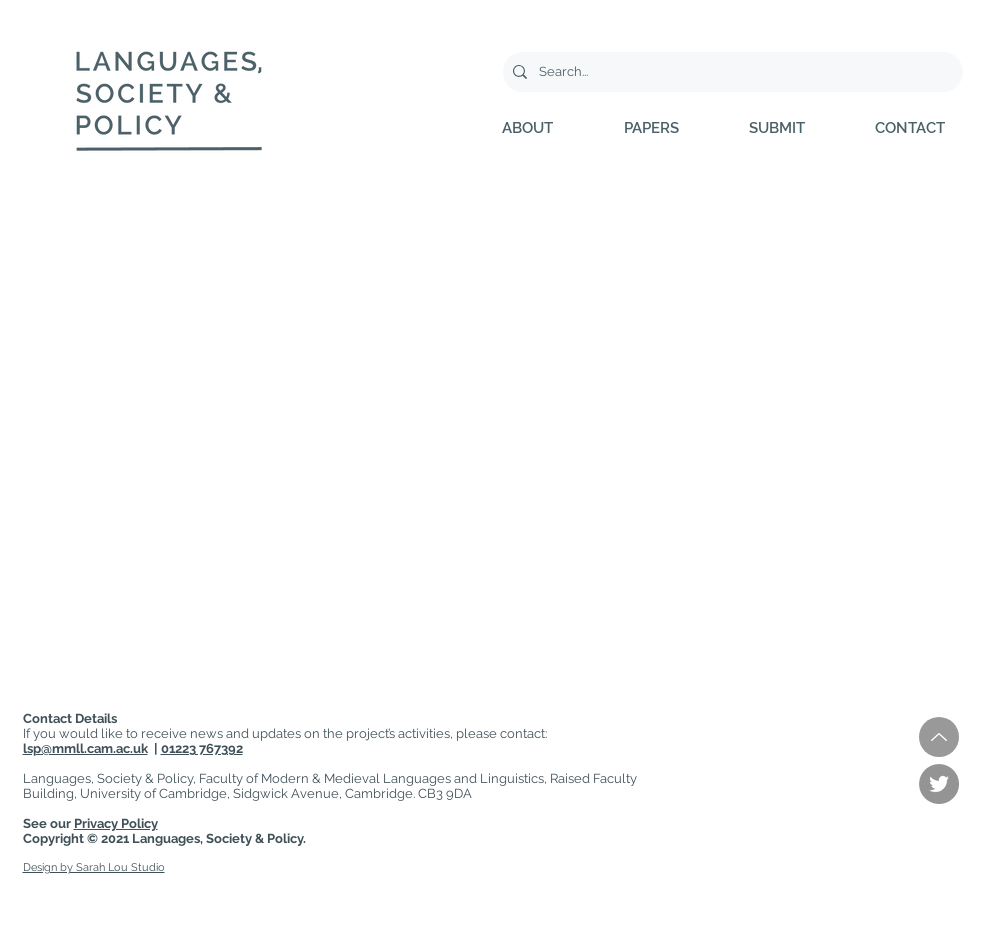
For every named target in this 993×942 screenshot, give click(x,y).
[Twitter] (939, 784)
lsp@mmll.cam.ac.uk (85, 748)
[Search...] (730, 72)
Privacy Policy (116, 823)
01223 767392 (202, 748)
